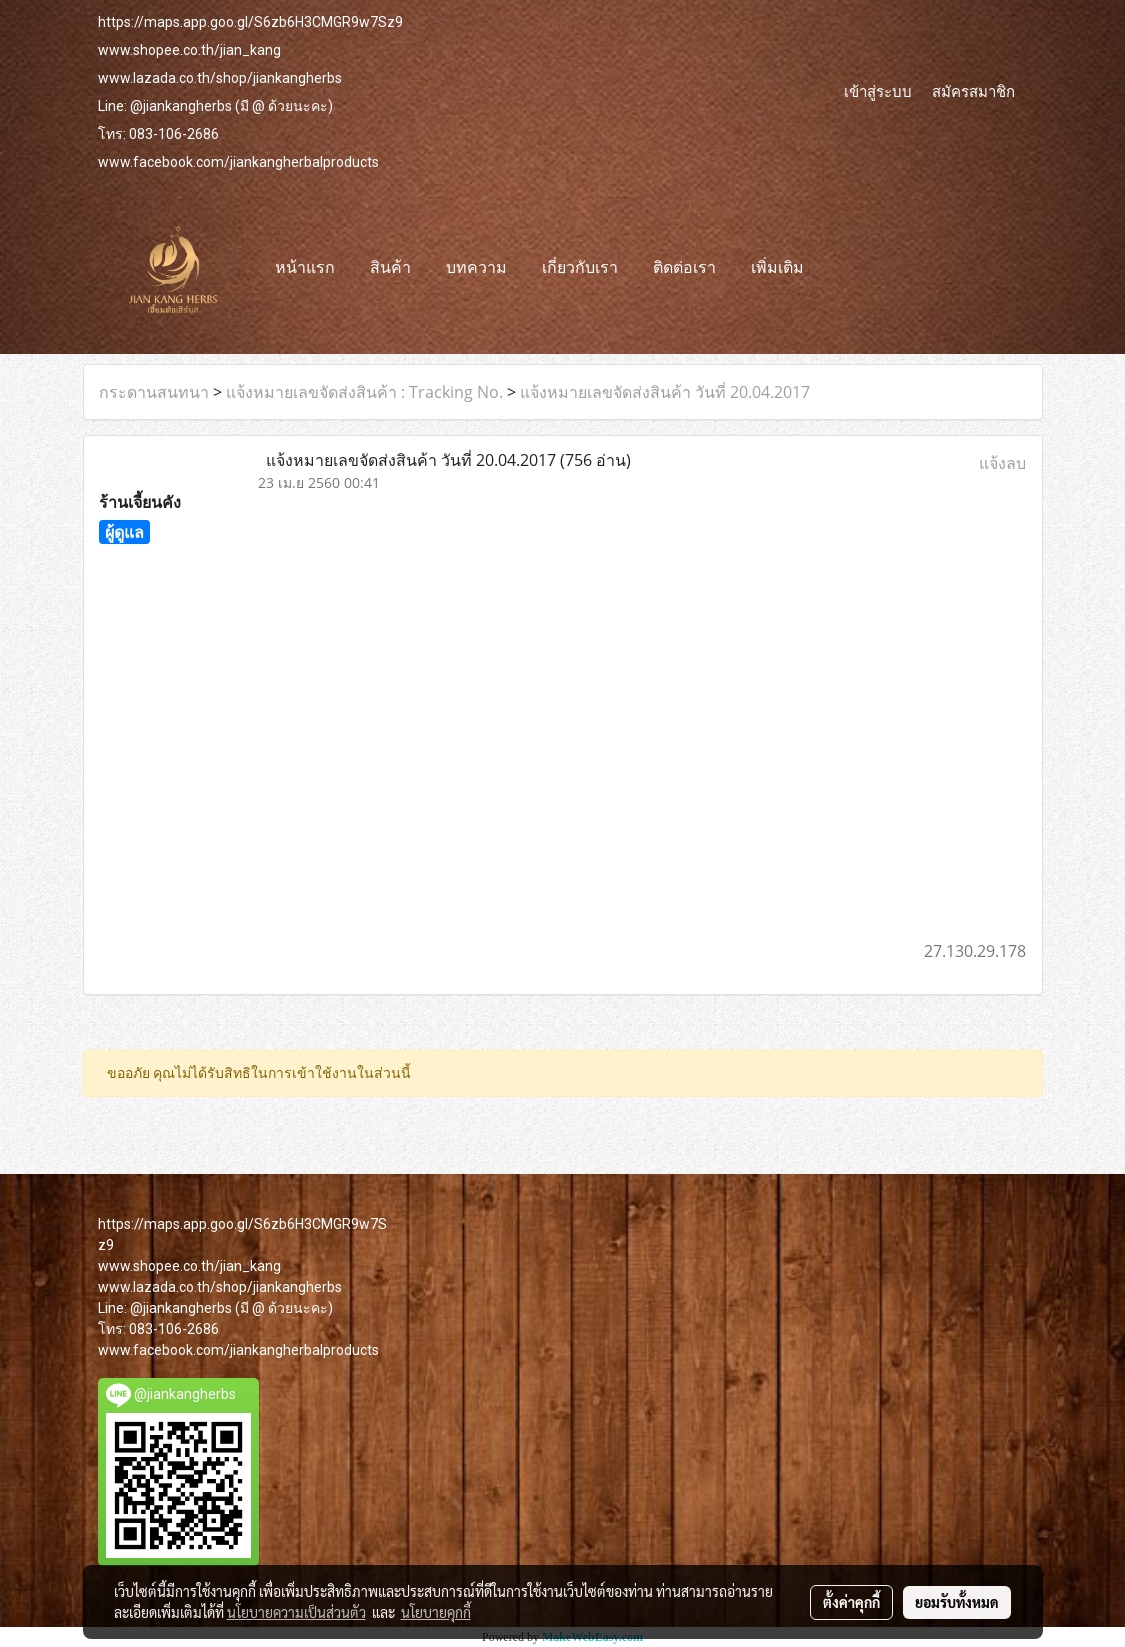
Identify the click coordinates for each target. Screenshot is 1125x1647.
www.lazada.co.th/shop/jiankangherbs (220, 78)
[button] (839, 269)
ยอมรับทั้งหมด (957, 1602)
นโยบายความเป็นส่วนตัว (296, 1612)
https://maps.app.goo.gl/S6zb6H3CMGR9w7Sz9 (250, 22)
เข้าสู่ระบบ (878, 91)
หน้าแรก (305, 269)
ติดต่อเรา (684, 269)
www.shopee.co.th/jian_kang (189, 50)
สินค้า (390, 269)
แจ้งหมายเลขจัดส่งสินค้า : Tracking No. (364, 392)
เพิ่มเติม (777, 269)
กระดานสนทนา (154, 392)
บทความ (476, 269)
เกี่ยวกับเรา (580, 269)
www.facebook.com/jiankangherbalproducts (238, 162)
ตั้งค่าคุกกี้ (851, 1602)
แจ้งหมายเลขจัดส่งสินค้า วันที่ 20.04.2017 (665, 392)
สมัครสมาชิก (973, 91)
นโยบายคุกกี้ (436, 1612)
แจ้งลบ (1002, 463)
